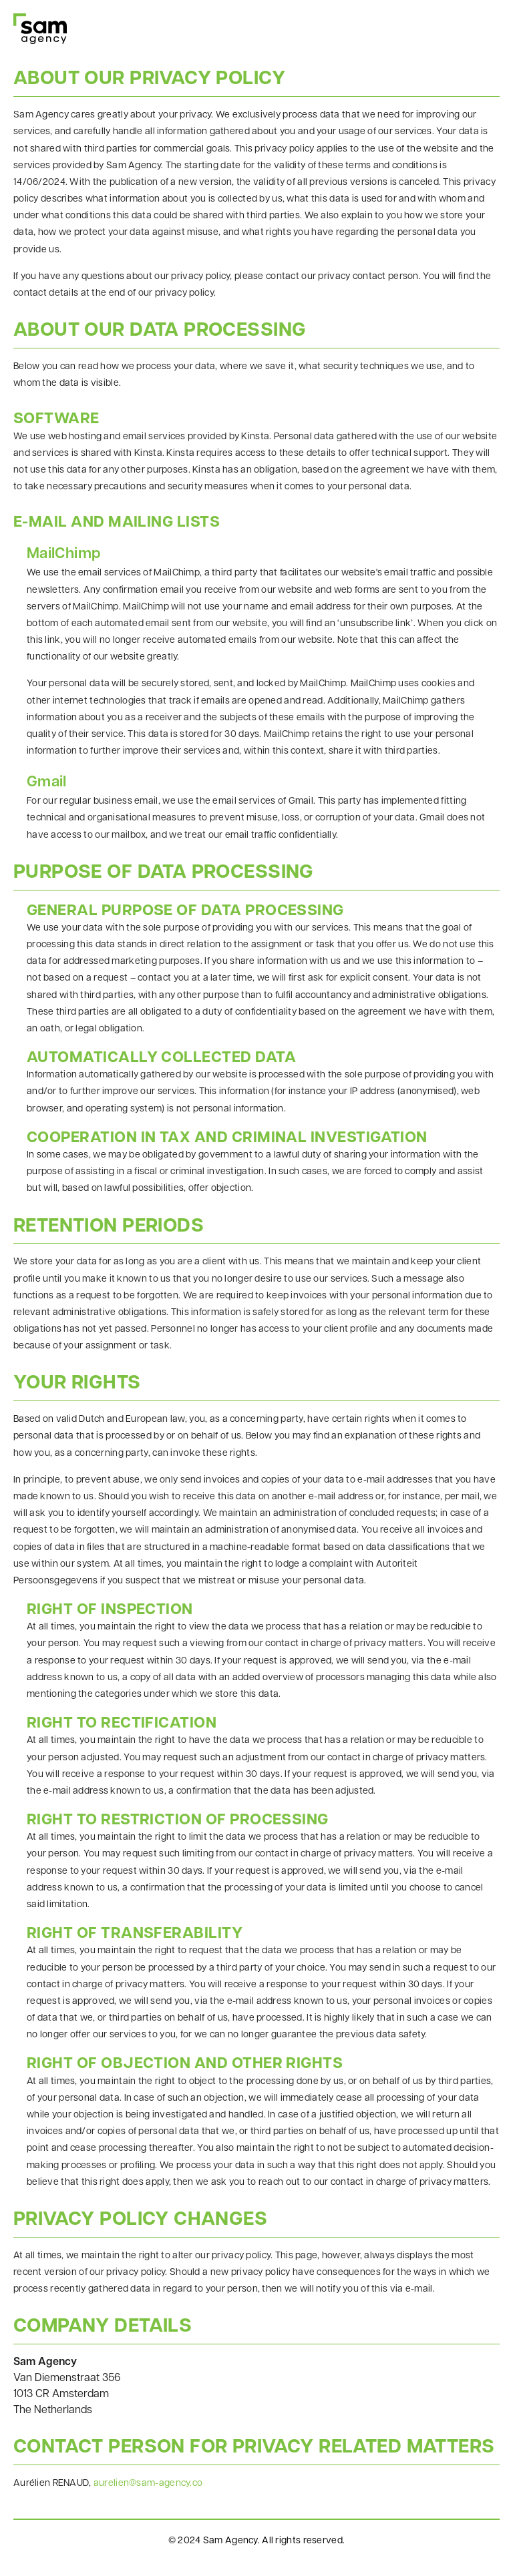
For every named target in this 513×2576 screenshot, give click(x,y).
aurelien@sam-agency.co (148, 2484)
